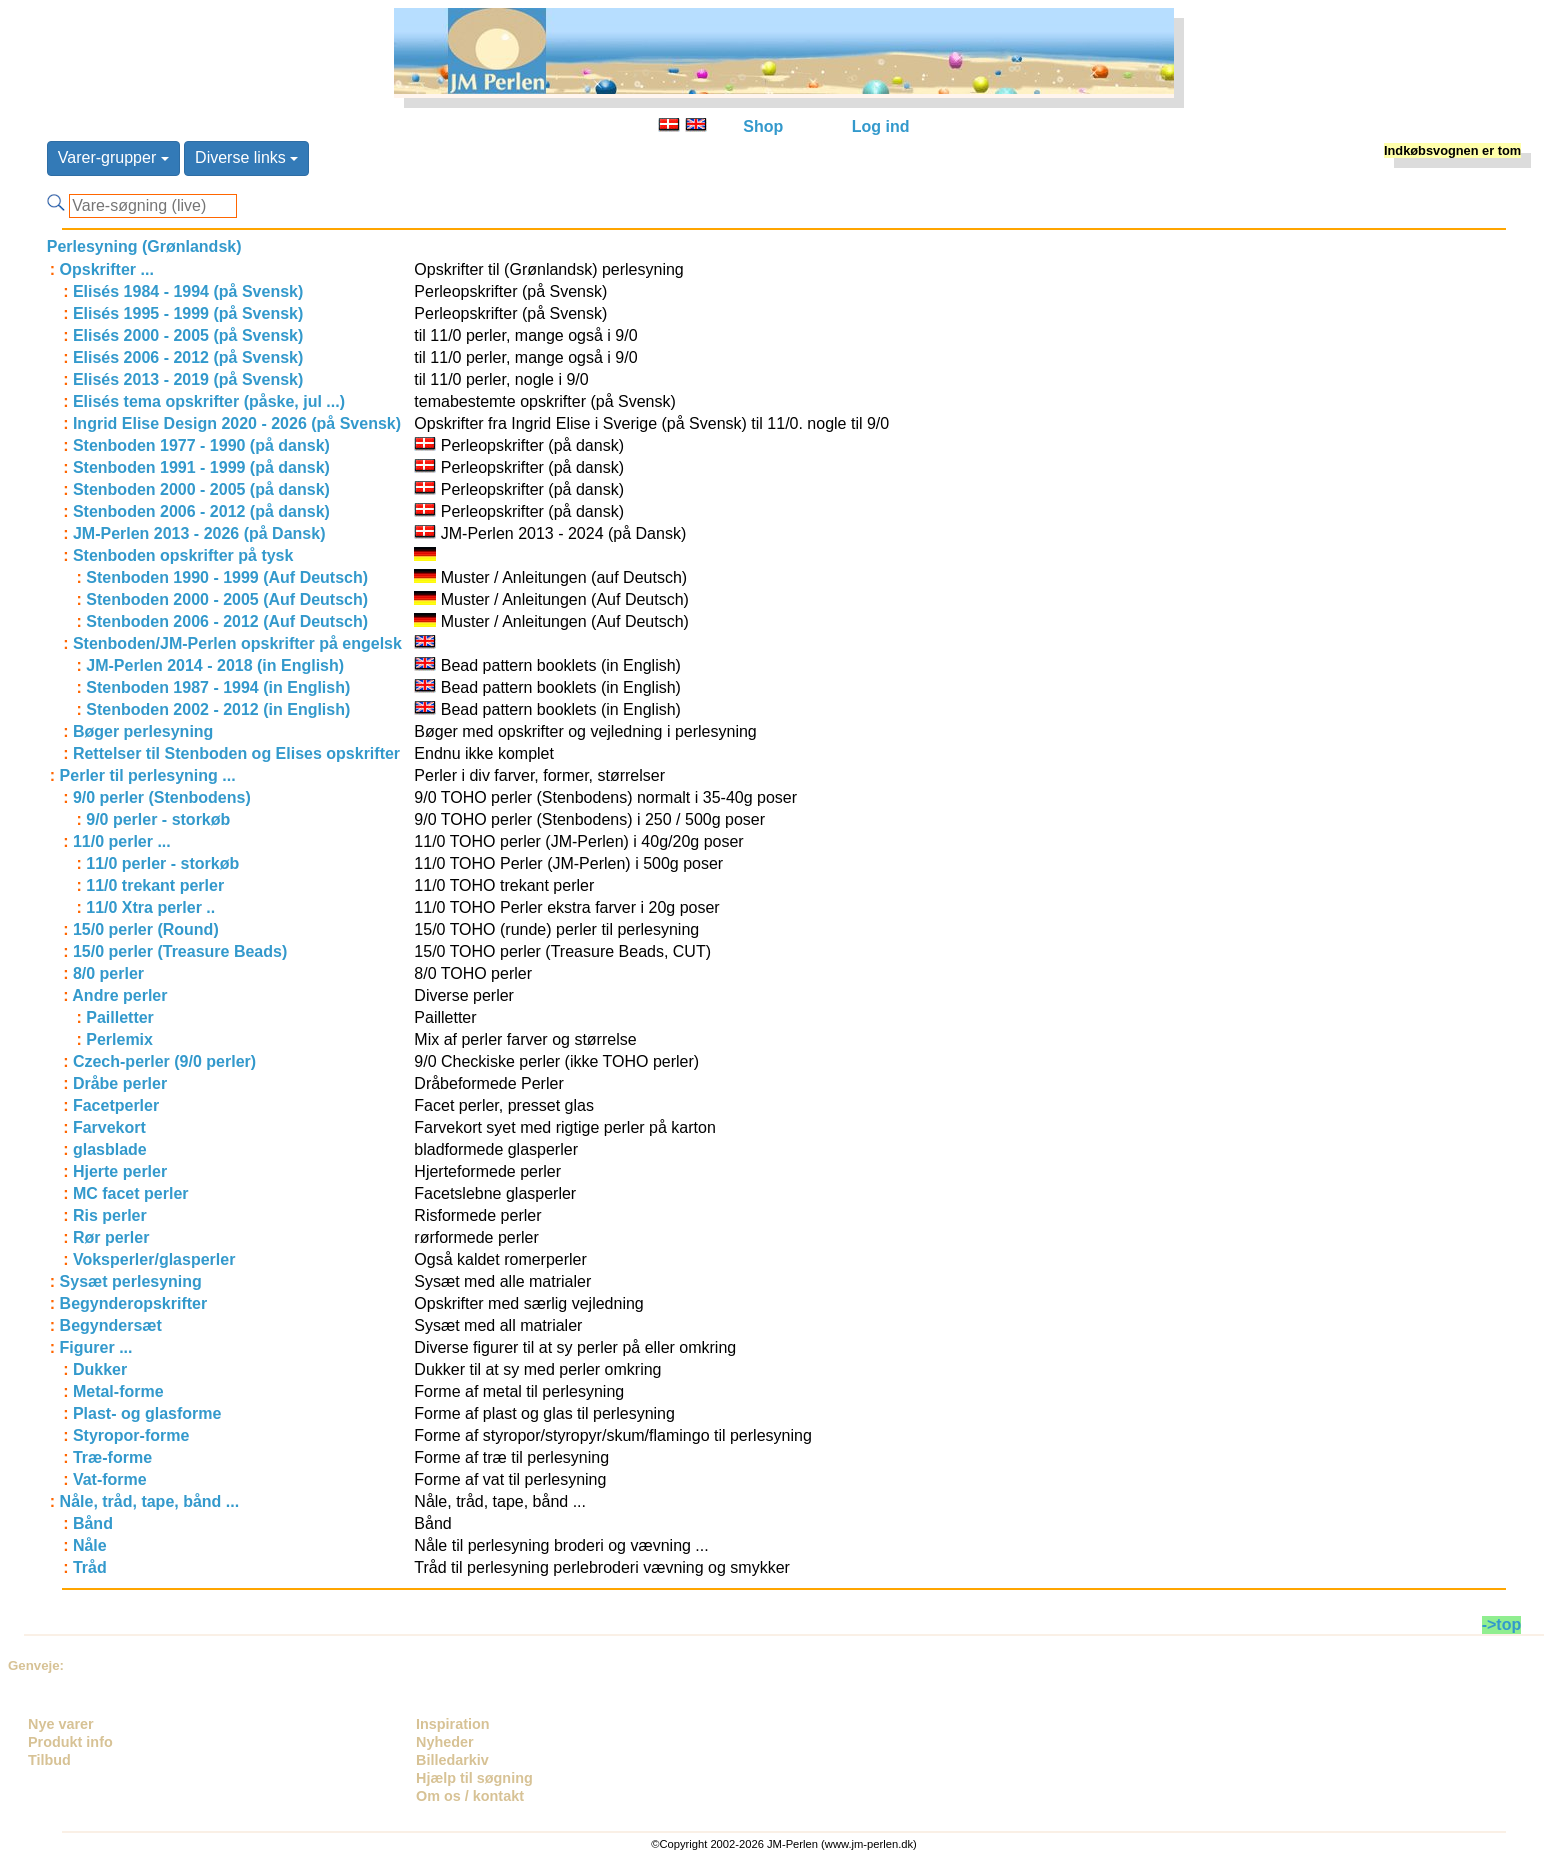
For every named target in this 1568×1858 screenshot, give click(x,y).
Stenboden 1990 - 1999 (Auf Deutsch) (227, 577)
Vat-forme (110, 1479)
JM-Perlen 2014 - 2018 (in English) (215, 665)
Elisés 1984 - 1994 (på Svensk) (188, 291)
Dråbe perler (120, 1083)
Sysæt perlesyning (131, 1281)
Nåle (90, 1545)
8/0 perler (108, 973)
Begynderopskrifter (134, 1303)
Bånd (93, 1523)
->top (1502, 1624)
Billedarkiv (452, 1760)
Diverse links (246, 157)
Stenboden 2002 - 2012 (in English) (218, 709)
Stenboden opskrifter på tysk (183, 555)
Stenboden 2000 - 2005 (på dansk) (201, 489)
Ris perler (110, 1215)
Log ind (881, 126)
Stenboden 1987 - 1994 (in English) (218, 687)
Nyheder (445, 1742)
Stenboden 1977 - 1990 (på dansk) (201, 445)
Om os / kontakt (470, 1796)
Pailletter (120, 1017)
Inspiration (453, 1724)
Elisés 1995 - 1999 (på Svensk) (188, 313)
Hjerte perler (120, 1171)
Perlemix (119, 1039)
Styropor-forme (131, 1435)
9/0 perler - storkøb (158, 819)
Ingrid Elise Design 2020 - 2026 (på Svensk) (237, 423)
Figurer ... (96, 1347)
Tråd (90, 1567)
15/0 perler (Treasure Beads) (180, 951)
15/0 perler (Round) (146, 929)
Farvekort (109, 1127)
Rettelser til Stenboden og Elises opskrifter (236, 753)
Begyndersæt (111, 1325)
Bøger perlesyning (143, 731)
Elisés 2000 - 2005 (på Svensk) (188, 335)
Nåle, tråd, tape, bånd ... (150, 1501)
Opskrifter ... (107, 269)
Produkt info (70, 1742)
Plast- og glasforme (147, 1413)
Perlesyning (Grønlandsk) (144, 246)
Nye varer (61, 1724)
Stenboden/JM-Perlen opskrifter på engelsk (237, 643)
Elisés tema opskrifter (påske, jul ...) (209, 401)
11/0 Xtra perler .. (150, 907)
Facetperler (116, 1105)
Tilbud (49, 1760)
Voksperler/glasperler (154, 1259)
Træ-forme (112, 1457)
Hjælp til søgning (474, 1778)
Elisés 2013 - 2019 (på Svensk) (188, 379)
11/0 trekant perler (155, 885)
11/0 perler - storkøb (162, 863)
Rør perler (111, 1237)
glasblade (110, 1149)
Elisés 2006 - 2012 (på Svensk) (188, 357)
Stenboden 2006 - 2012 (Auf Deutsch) (227, 621)
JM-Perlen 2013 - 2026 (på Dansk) (199, 533)
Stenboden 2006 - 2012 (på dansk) (201, 511)
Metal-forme (118, 1391)
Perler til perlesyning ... (148, 775)
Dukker (100, 1369)
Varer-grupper (113, 157)
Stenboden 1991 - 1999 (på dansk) (201, 467)
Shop (763, 126)
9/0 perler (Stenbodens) (162, 797)
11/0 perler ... (122, 841)
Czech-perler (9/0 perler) (164, 1061)
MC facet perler (131, 1193)
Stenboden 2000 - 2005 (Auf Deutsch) (227, 599)
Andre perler (119, 995)
